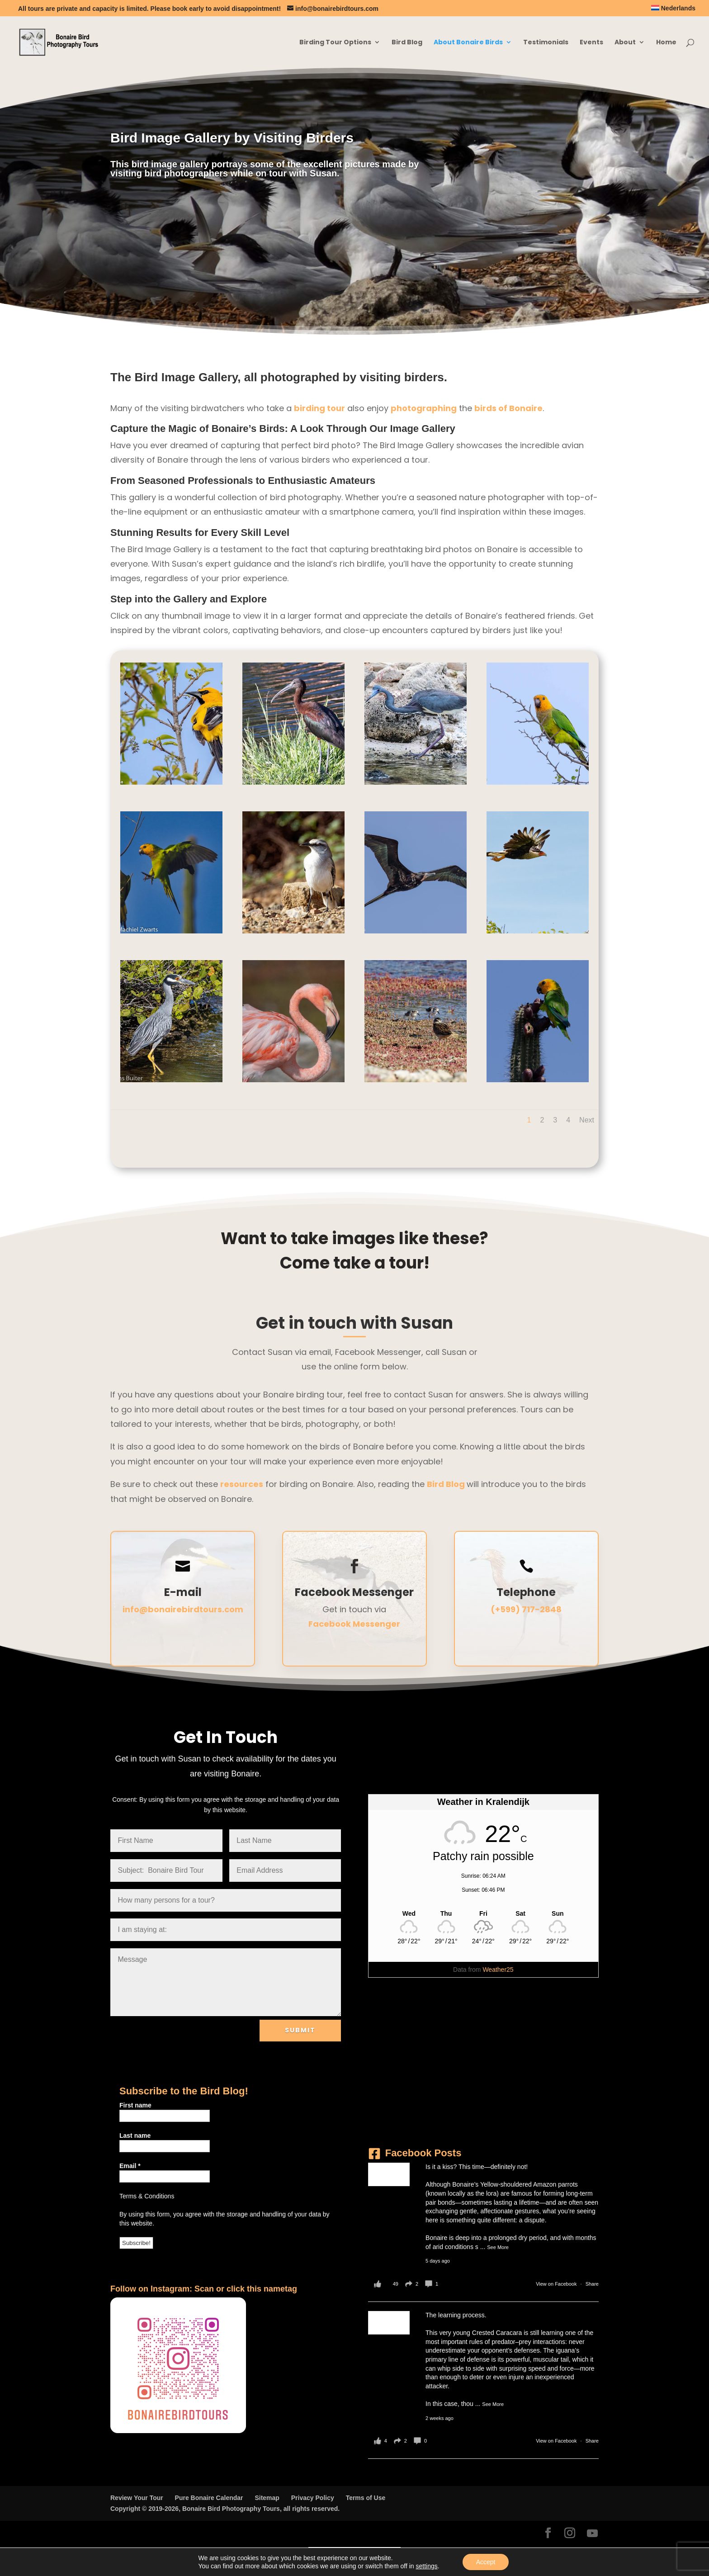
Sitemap (267, 2497)
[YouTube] (592, 2533)
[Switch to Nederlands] (673, 10)
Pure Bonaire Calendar (209, 2497)
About (625, 43)
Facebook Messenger (354, 1623)
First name (135, 2105)
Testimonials (545, 43)
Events (591, 43)
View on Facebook (557, 2284)
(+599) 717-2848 (526, 1609)
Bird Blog (407, 43)
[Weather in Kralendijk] (483, 1913)
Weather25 (497, 1969)
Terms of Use (366, 2497)
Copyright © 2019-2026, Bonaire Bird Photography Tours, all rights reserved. (225, 2508)
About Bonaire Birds (468, 43)
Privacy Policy (312, 2497)
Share (592, 2284)
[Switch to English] (328, 2553)
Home (666, 43)
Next (586, 1120)
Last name (135, 2135)
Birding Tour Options (335, 43)
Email (130, 2165)
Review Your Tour (136, 2497)
